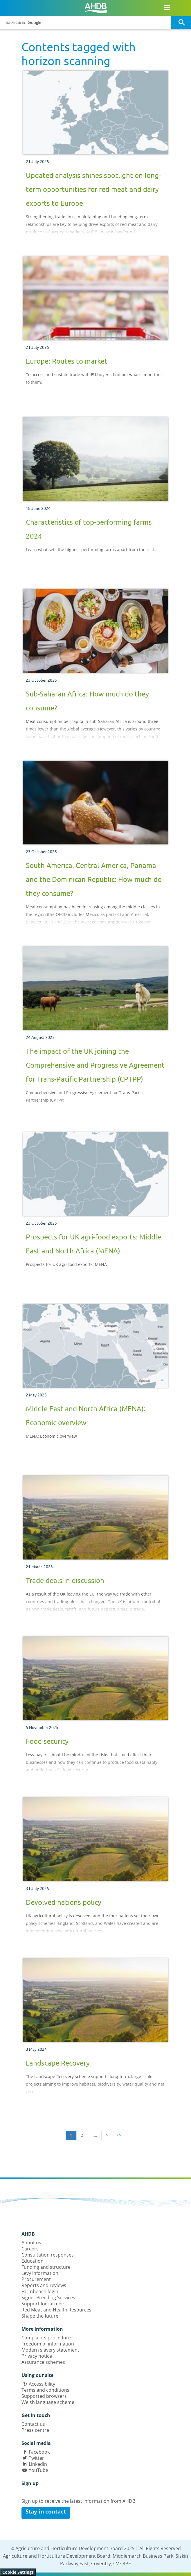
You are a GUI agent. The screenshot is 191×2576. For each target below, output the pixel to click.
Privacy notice (36, 2356)
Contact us (33, 2424)
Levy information (39, 2273)
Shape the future (39, 2316)
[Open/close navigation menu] (167, 7)
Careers (30, 2248)
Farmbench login (39, 2291)
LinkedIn (38, 2464)
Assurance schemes (43, 2362)
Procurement (36, 2279)
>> (118, 2135)
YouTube (38, 2470)
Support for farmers (43, 2303)
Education (32, 2261)
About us (31, 2242)
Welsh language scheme (47, 2402)
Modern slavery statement (50, 2350)
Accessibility (42, 2384)
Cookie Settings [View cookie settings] (18, 2572)
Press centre (35, 2430)
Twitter (36, 2458)
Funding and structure (46, 2267)
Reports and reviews (43, 2285)
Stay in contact (46, 2511)
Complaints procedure (46, 2337)
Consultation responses (47, 2255)
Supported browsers (44, 2396)
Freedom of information (47, 2344)
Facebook (39, 2452)
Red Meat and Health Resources (56, 2310)
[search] (86, 22)
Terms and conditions (45, 2390)
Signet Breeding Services (48, 2297)
